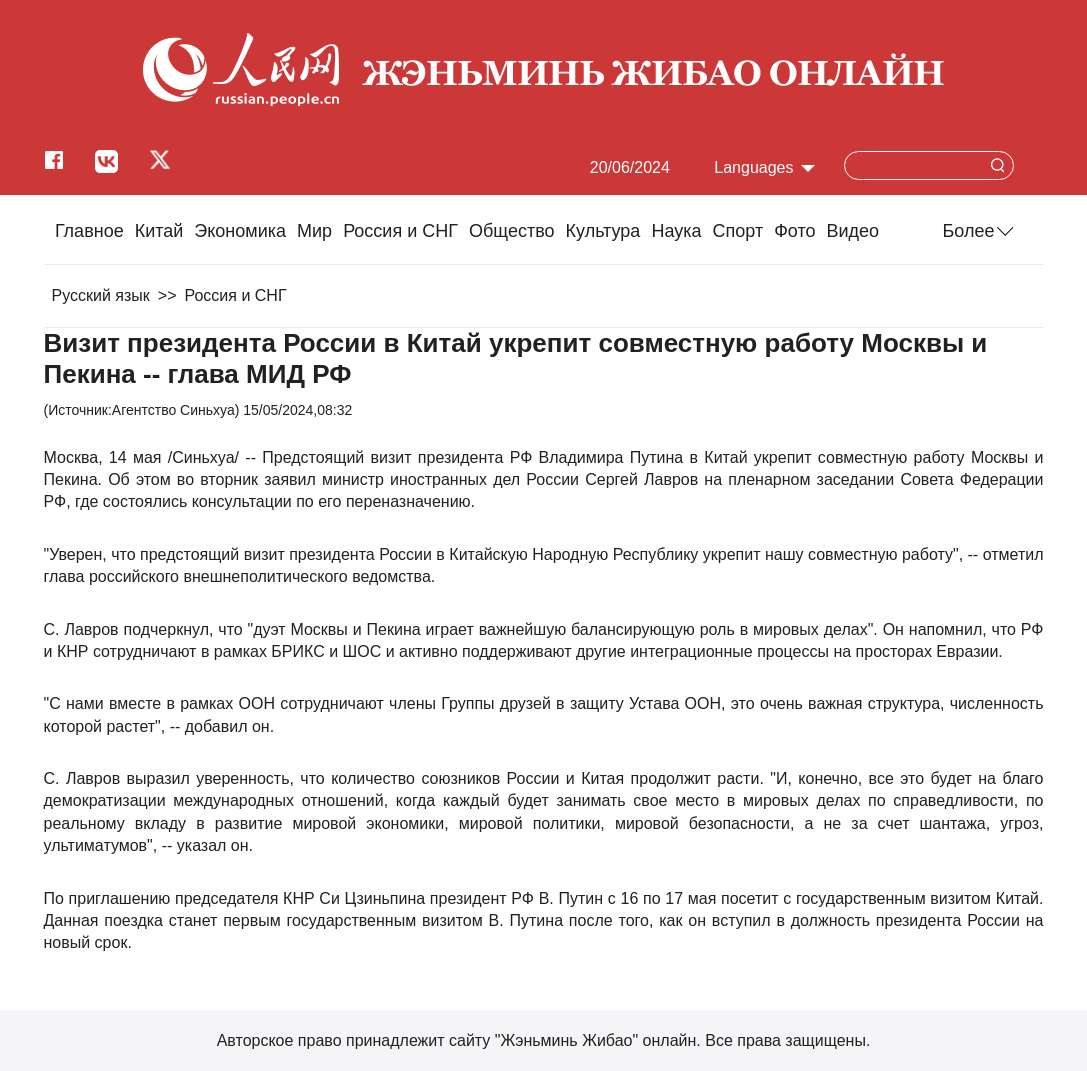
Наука (676, 231)
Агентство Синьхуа (173, 410)
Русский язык (101, 295)
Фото (794, 231)
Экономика (240, 231)
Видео (853, 231)
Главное (89, 231)
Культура (603, 231)
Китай (159, 231)
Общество (512, 231)
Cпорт (738, 231)
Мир (314, 231)
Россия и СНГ (400, 231)
